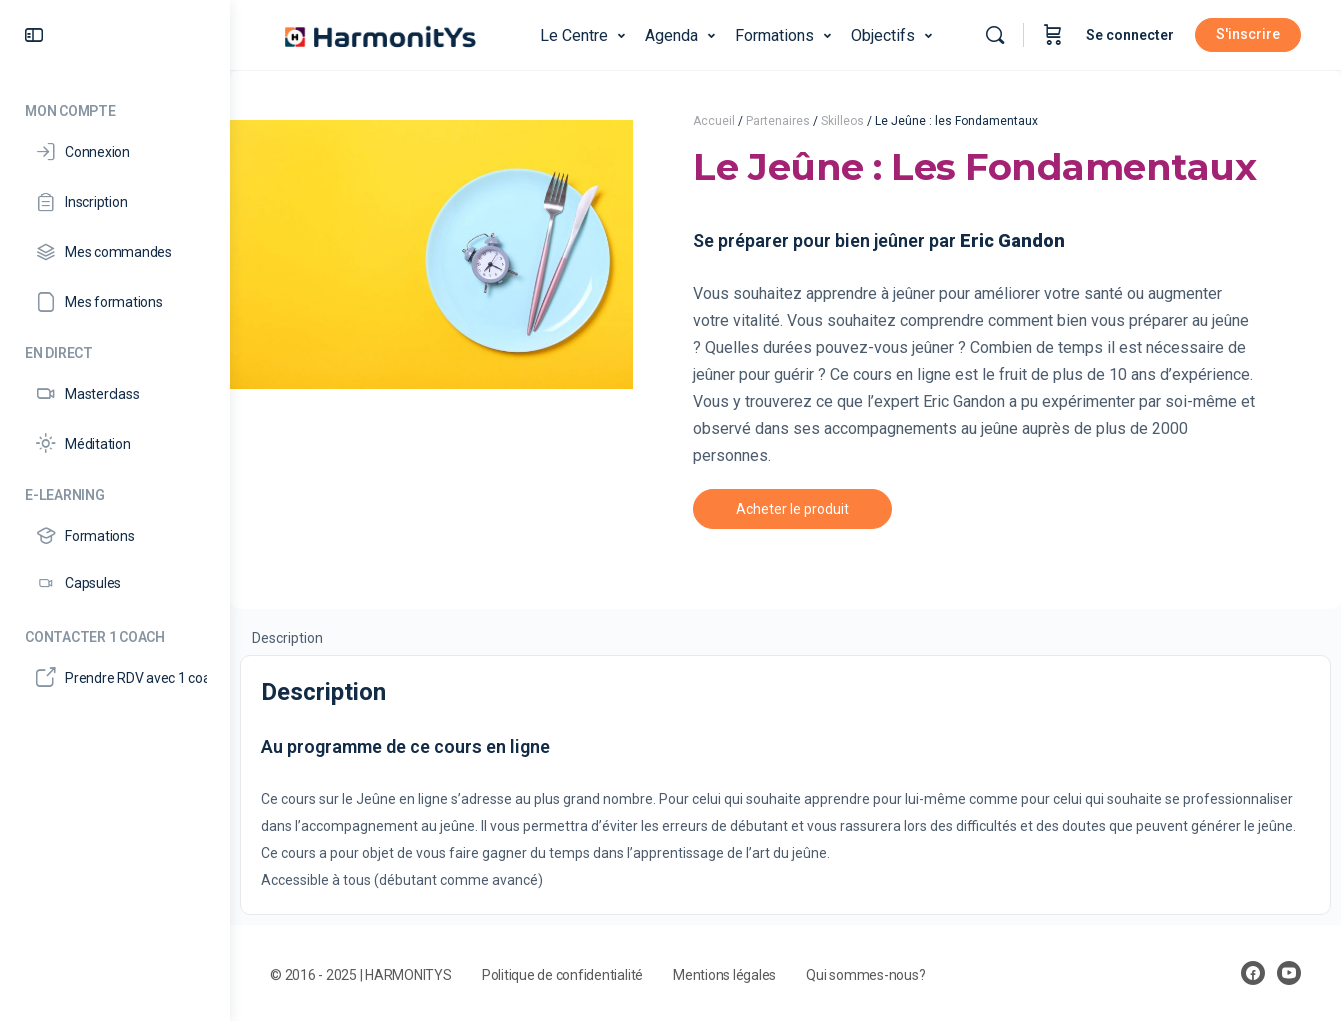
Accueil (714, 121)
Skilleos (842, 121)
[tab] (287, 637)
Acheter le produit (792, 509)
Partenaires (778, 121)
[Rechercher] (995, 35)
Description (287, 638)
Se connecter (1130, 35)
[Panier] (1053, 35)
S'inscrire (1248, 34)
